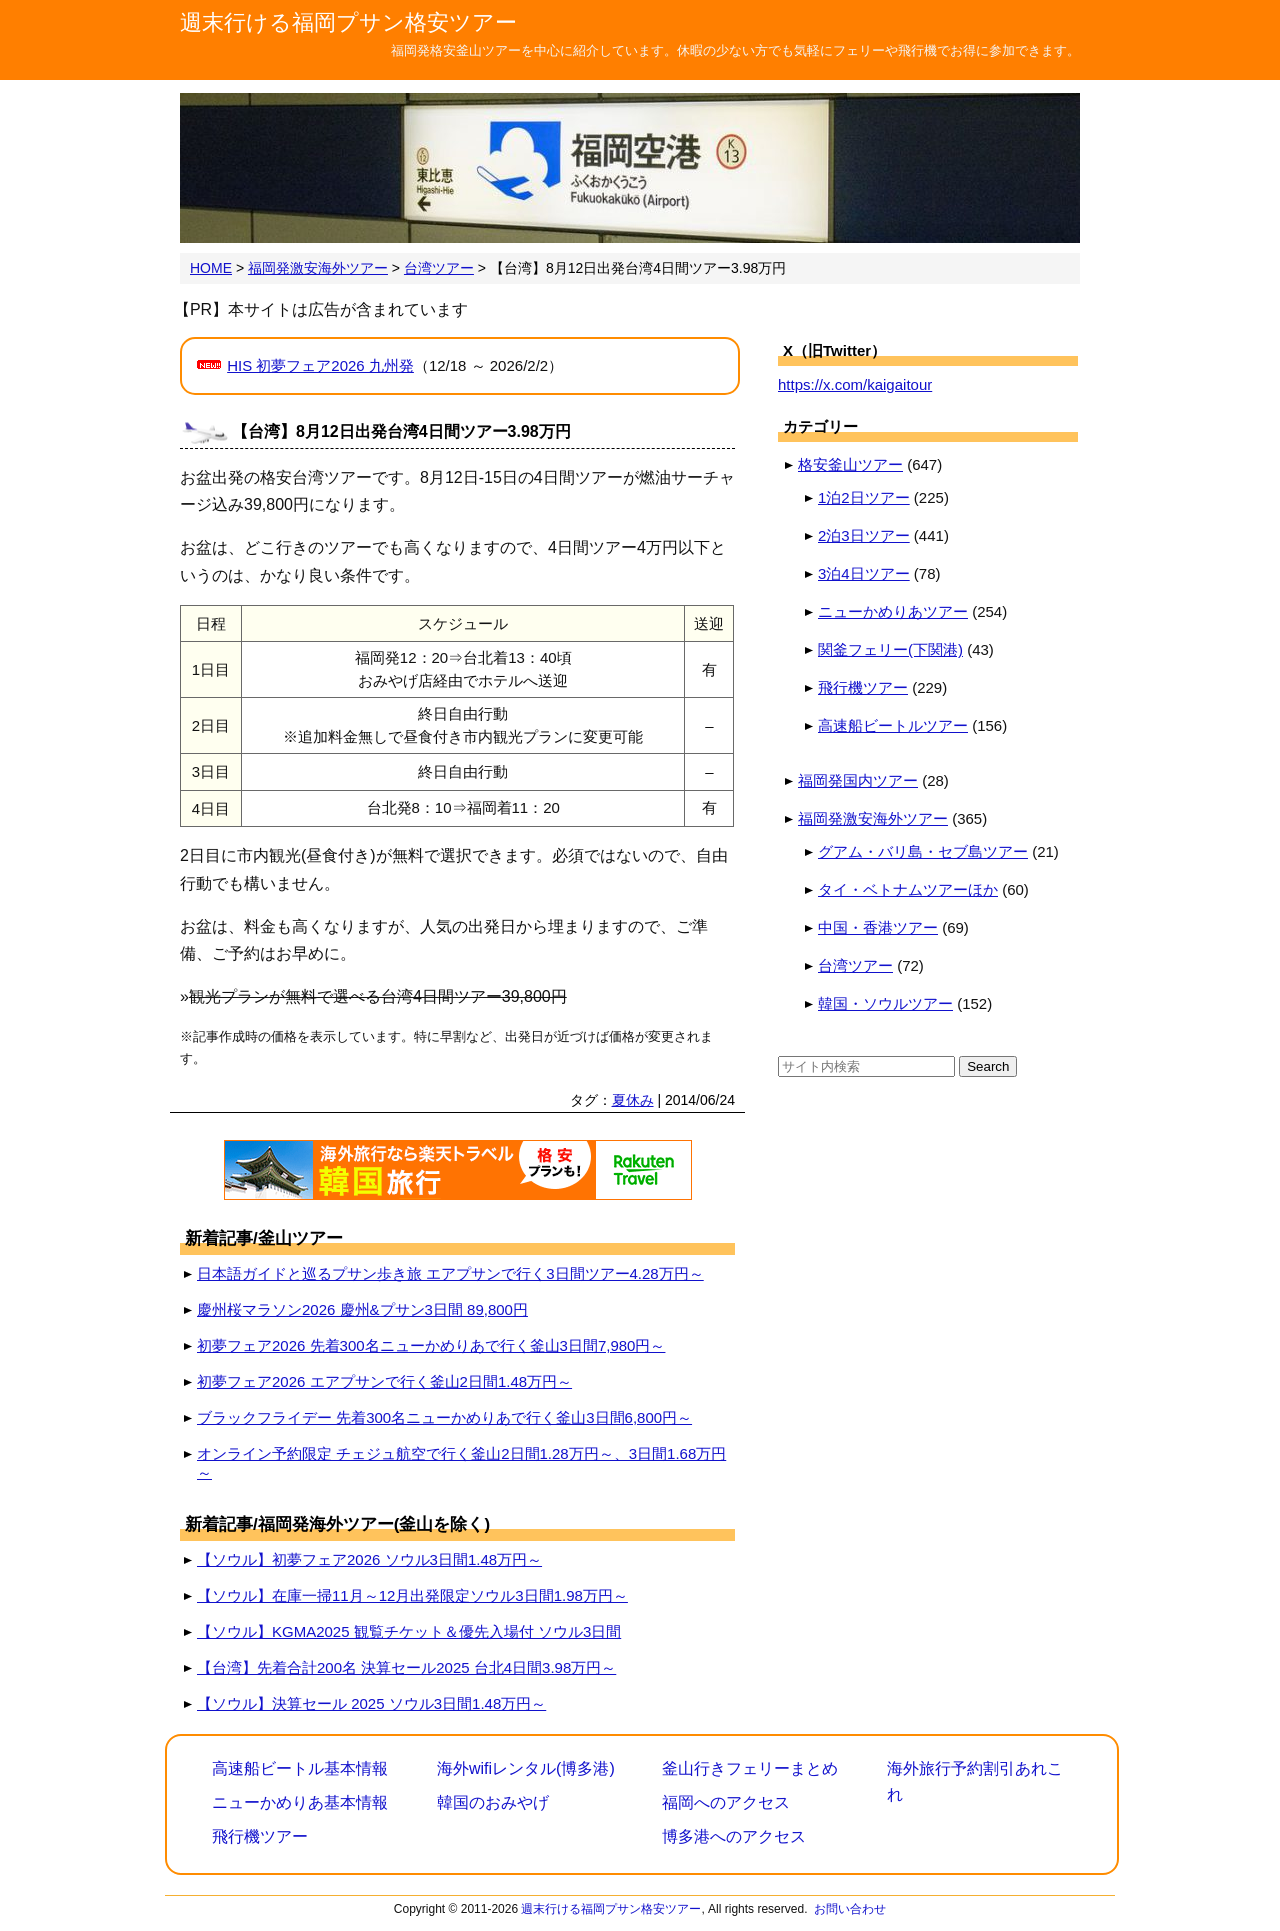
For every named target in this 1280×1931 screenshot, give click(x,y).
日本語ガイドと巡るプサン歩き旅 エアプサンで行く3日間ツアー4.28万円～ (450, 1273)
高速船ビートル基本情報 (300, 1768)
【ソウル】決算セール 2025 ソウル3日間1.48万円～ (371, 1703)
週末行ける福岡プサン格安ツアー (348, 22)
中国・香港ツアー (878, 927)
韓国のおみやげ (493, 1802)
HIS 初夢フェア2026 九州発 (320, 365)
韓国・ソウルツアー (885, 1003)
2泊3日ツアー (864, 535)
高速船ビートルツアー (893, 725)
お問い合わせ (850, 1909)
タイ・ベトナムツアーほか (908, 889)
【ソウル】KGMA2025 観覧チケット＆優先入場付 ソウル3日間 (409, 1631)
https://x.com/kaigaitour (855, 384)
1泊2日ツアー (864, 497)
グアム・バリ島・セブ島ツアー (923, 851)
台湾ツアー (855, 965)
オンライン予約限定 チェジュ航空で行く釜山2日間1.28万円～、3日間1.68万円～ (461, 1463)
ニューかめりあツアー (893, 611)
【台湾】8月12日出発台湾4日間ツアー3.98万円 (401, 431)
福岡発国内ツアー (858, 780)
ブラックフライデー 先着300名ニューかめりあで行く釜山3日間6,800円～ (444, 1417)
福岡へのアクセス (726, 1802)
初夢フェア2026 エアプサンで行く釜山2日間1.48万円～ (384, 1381)
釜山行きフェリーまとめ (750, 1768)
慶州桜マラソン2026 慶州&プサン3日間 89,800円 (362, 1309)
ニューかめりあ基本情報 (300, 1802)
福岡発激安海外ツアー (873, 818)
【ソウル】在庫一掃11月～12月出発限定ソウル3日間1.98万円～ (412, 1595)
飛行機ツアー (863, 687)
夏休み (633, 1100)
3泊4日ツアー (864, 573)
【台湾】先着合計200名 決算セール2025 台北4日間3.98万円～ (406, 1667)
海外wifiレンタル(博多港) (526, 1768)
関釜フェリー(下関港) (890, 649)
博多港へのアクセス (734, 1836)
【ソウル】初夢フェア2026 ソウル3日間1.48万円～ (369, 1559)
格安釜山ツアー (850, 464)
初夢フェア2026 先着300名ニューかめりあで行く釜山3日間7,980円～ (431, 1345)
